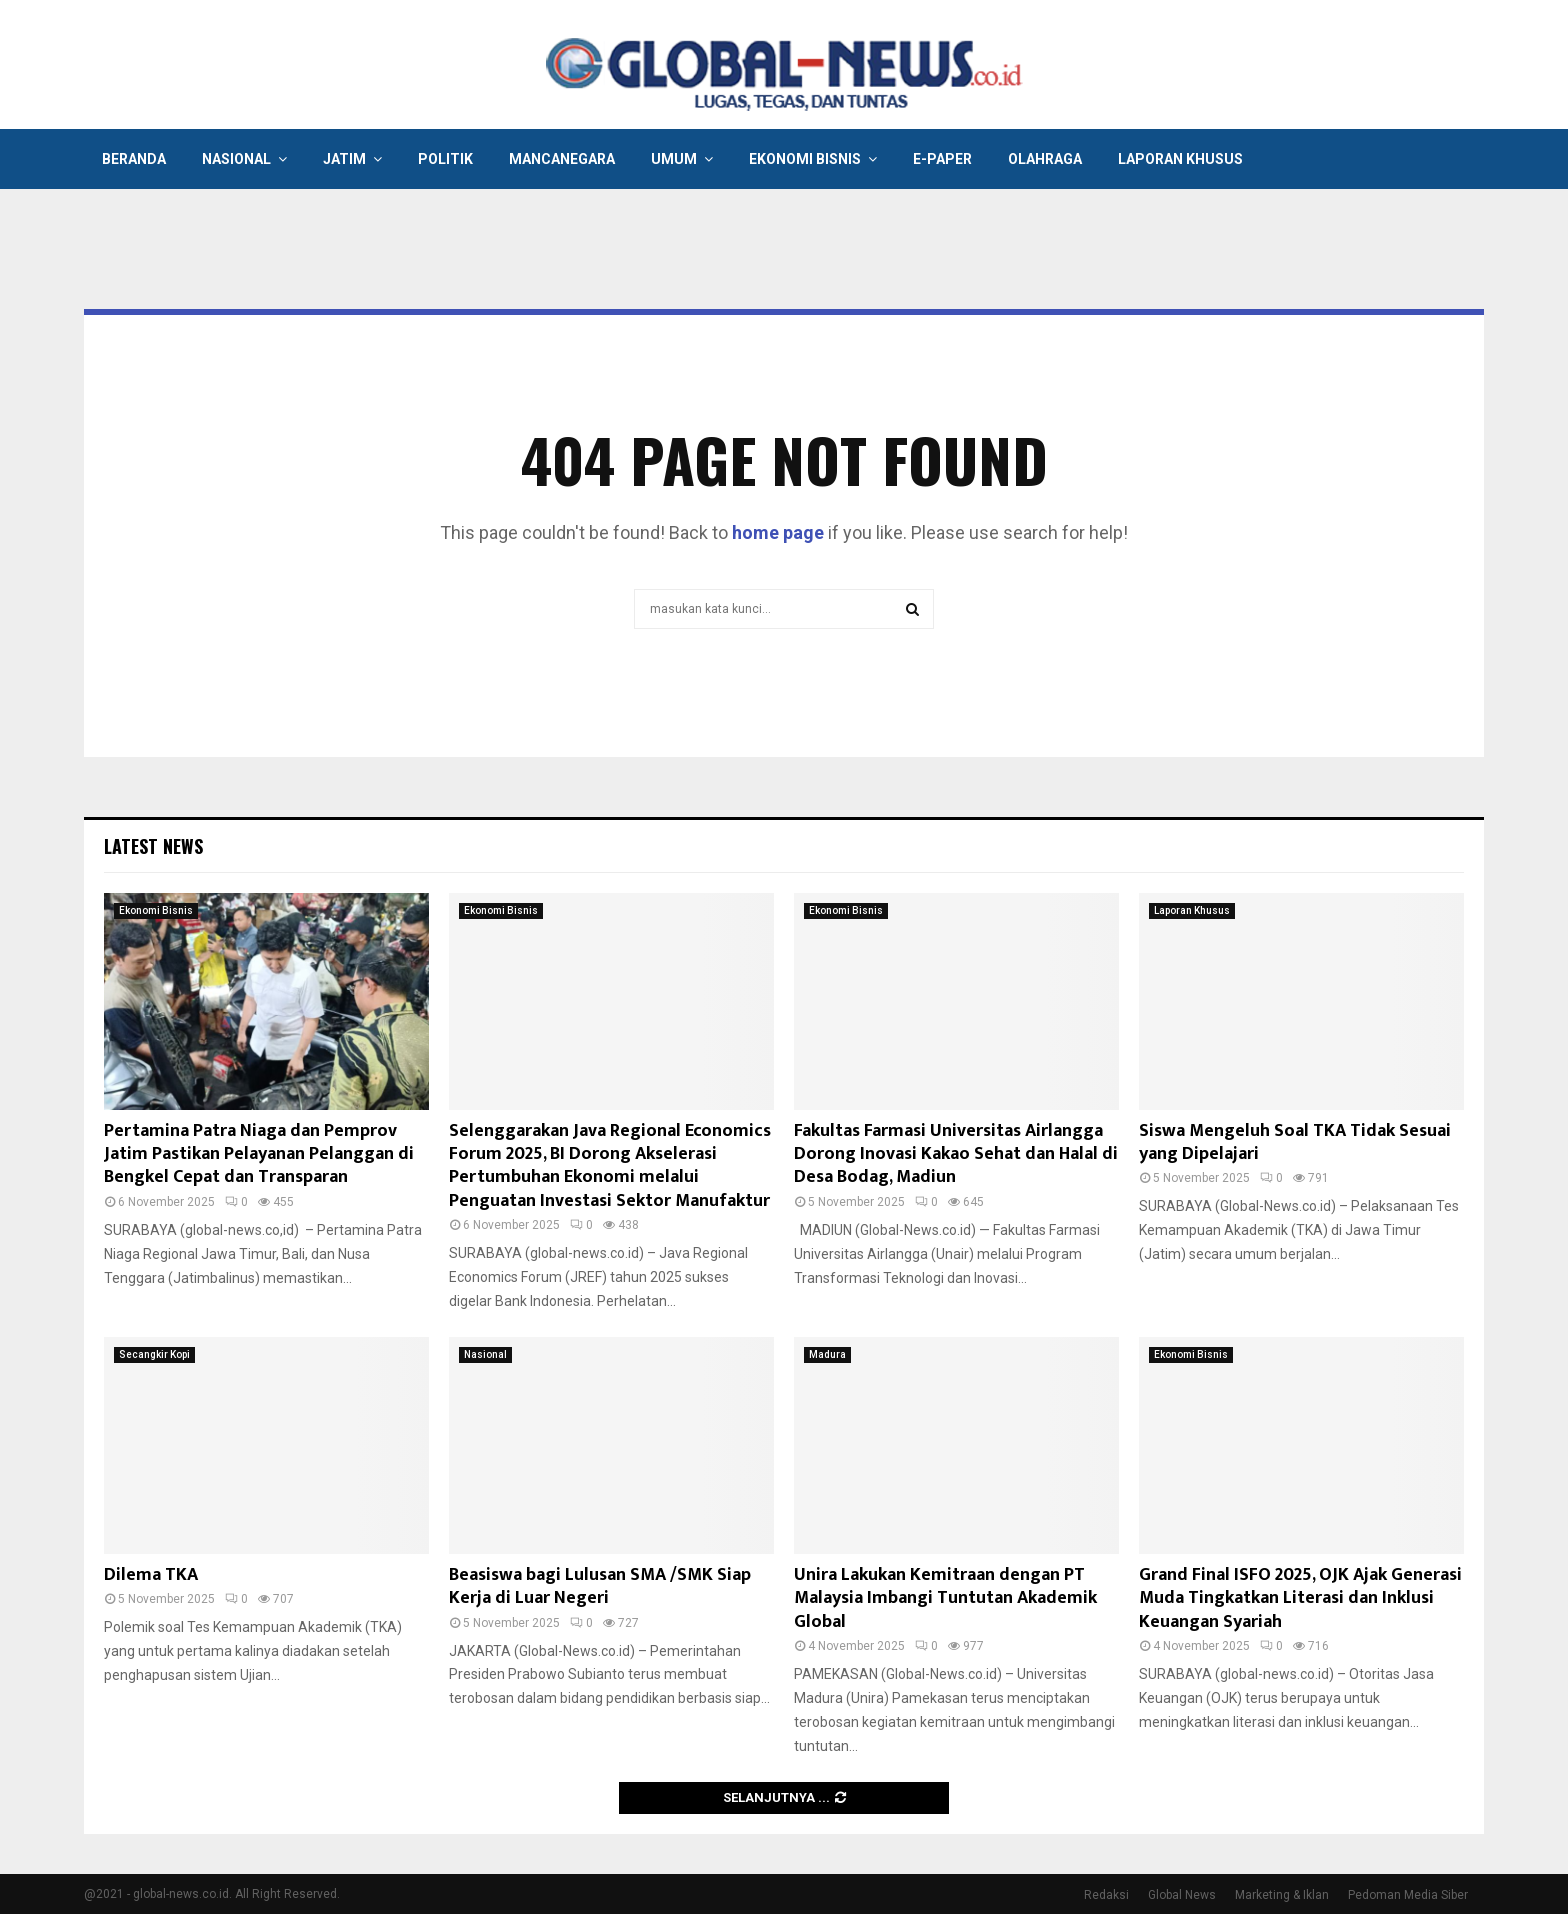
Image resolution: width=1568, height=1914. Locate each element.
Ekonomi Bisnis (805, 159)
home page (778, 532)
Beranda (134, 159)
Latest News (153, 846)
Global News (1182, 1895)
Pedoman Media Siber (1408, 1895)
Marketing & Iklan (1282, 1895)
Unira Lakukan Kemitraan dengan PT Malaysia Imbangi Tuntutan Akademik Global (945, 1598)
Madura (827, 1354)
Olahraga (1045, 159)
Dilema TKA (151, 1575)
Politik (445, 159)
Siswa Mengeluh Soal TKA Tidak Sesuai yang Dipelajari (1295, 1142)
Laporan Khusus (1180, 159)
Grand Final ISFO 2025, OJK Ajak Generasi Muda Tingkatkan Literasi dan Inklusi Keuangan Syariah (1300, 1598)
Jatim (344, 159)
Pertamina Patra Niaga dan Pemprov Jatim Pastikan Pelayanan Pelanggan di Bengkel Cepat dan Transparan (259, 1154)
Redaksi (1106, 1895)
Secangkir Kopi (154, 1354)
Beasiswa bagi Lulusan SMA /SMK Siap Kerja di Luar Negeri (600, 1586)
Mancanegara (562, 159)
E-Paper (942, 159)
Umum (674, 159)
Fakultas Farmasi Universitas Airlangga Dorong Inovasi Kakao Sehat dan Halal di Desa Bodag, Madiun (956, 1154)
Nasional (236, 159)
